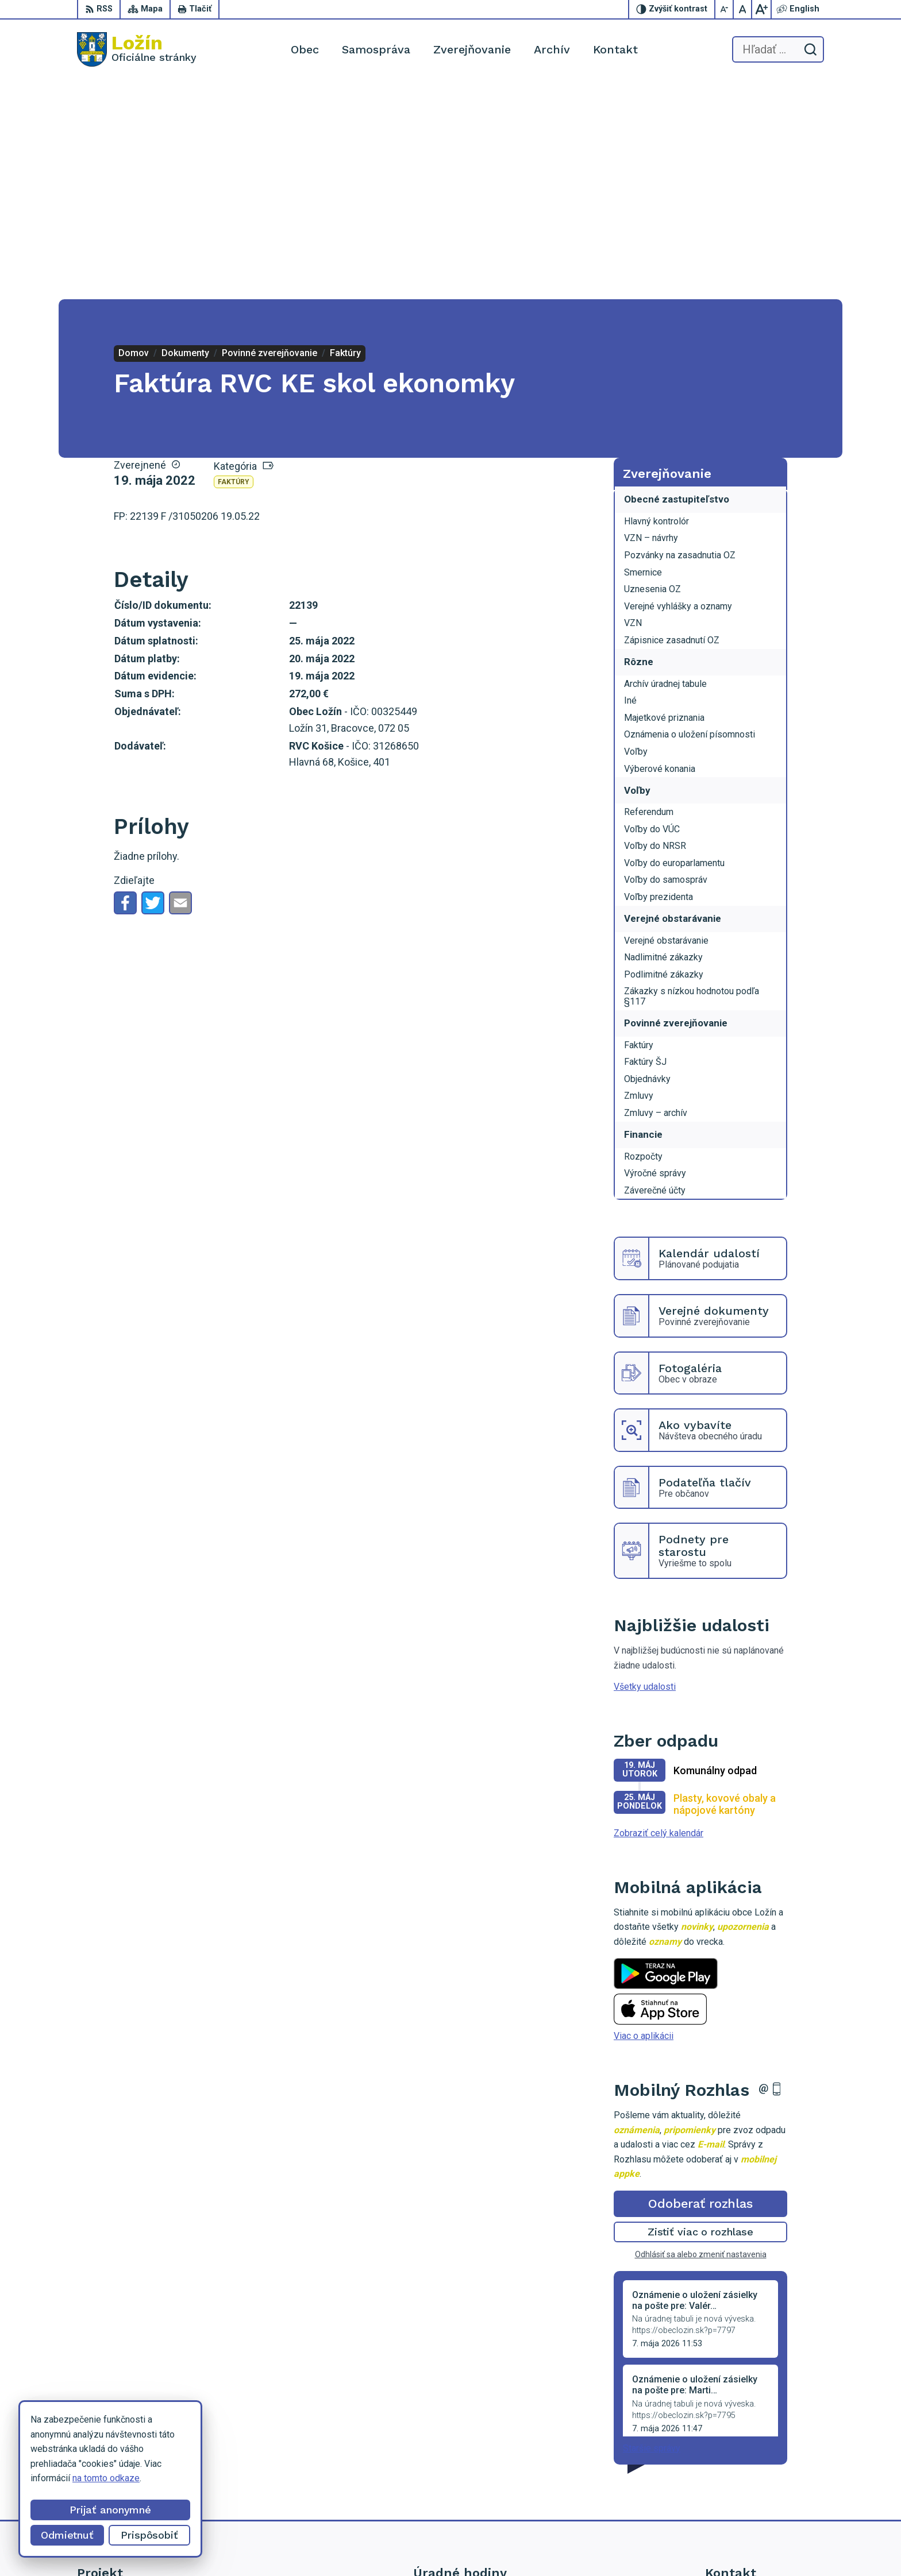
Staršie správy (651, 2228)
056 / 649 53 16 (737, 2467)
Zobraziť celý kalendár (658, 1614)
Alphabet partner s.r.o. (512, 2545)
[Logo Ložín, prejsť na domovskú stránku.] (137, 49)
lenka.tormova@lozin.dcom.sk (764, 2480)
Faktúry (233, 263)
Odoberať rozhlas (700, 1985)
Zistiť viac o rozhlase (701, 2013)
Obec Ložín (655, 2545)
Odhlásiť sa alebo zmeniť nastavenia (701, 2035)
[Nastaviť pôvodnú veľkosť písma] (743, 9)
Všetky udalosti (645, 1467)
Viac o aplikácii (643, 1817)
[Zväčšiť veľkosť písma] (761, 9)
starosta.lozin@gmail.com (756, 2493)
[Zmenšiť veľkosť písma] (724, 9)
